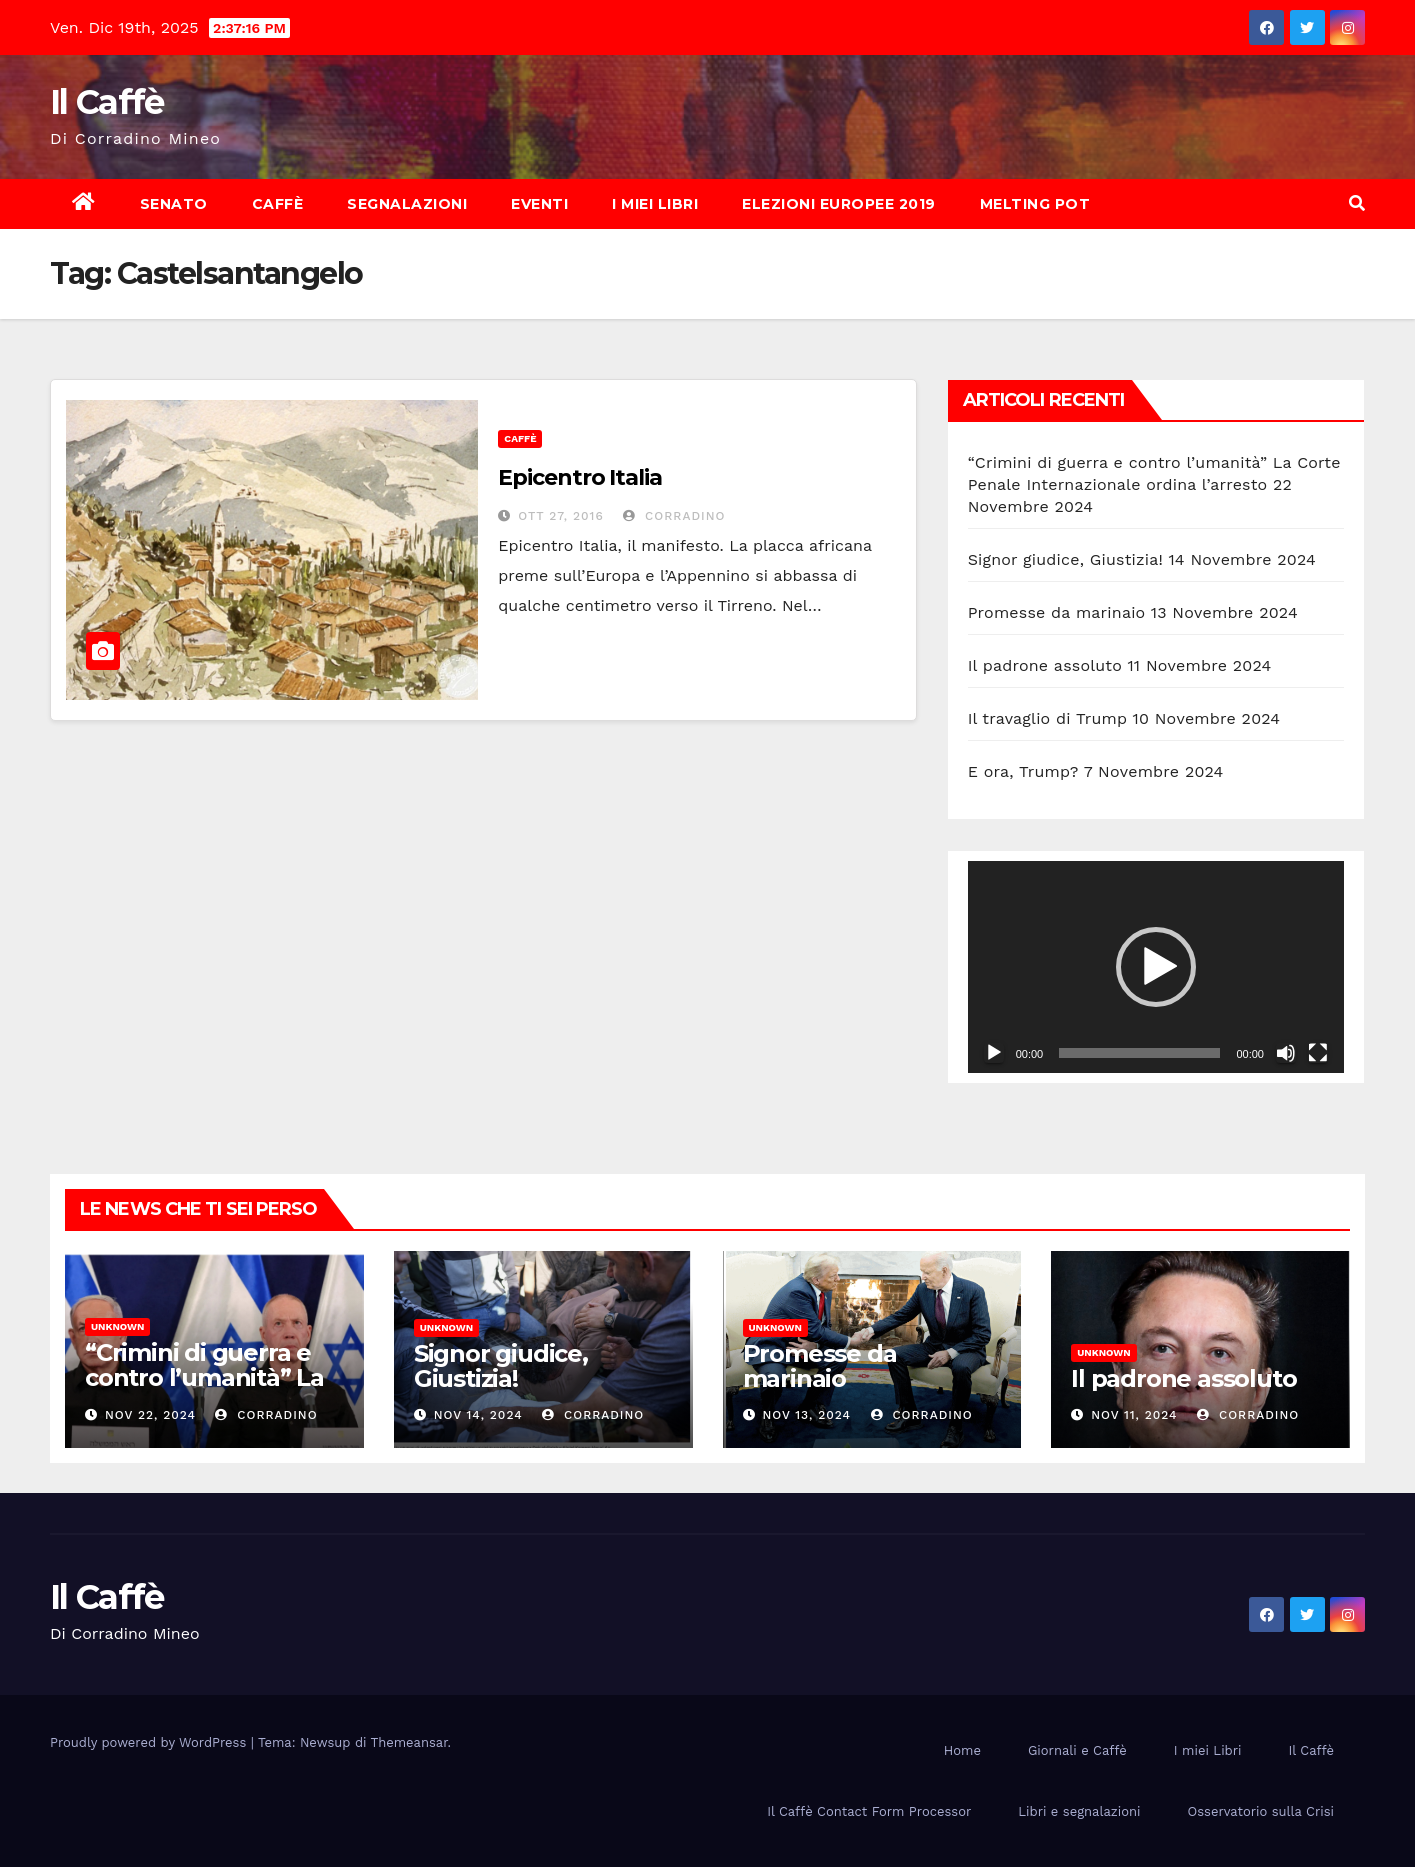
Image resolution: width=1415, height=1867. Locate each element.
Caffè (278, 204)
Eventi (539, 204)
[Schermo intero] (1318, 1053)
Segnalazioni (407, 204)
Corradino (674, 516)
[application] (1156, 967)
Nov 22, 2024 (150, 1415)
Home (962, 1750)
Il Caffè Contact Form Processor (869, 1811)
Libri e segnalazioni (1079, 1811)
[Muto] (1286, 1053)
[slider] (1139, 1053)
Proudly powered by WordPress (150, 1742)
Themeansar (409, 1742)
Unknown (117, 1326)
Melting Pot (1035, 204)
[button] (1357, 203)
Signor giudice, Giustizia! (1065, 559)
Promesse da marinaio (1057, 612)
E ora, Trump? (1023, 771)
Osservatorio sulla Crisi (1261, 1811)
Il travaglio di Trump (1048, 718)
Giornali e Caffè (1077, 1750)
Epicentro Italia (579, 477)
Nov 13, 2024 (806, 1415)
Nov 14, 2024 (478, 1415)
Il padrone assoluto (1045, 665)
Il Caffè (106, 102)
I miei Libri (655, 204)
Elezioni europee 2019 (839, 204)
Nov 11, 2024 (1134, 1415)
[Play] (994, 1053)
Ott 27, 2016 (561, 516)
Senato (174, 204)
